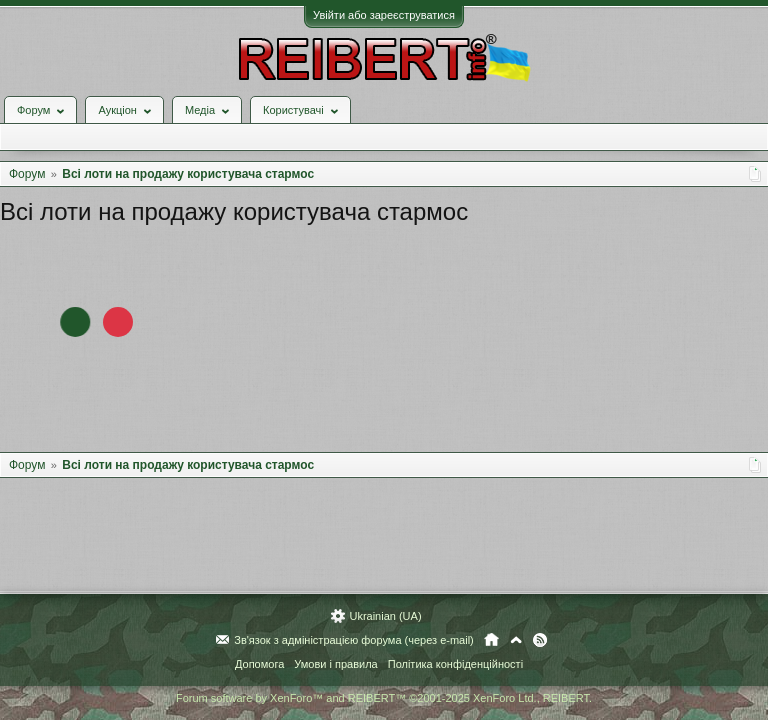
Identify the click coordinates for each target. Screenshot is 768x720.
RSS (540, 640)
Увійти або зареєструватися (384, 15)
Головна (491, 640)
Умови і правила (335, 664)
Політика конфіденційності (455, 664)
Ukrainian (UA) (385, 616)
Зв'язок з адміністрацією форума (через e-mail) (354, 640)
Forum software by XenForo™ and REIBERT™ (384, 698)
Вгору (516, 640)
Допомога (259, 664)
